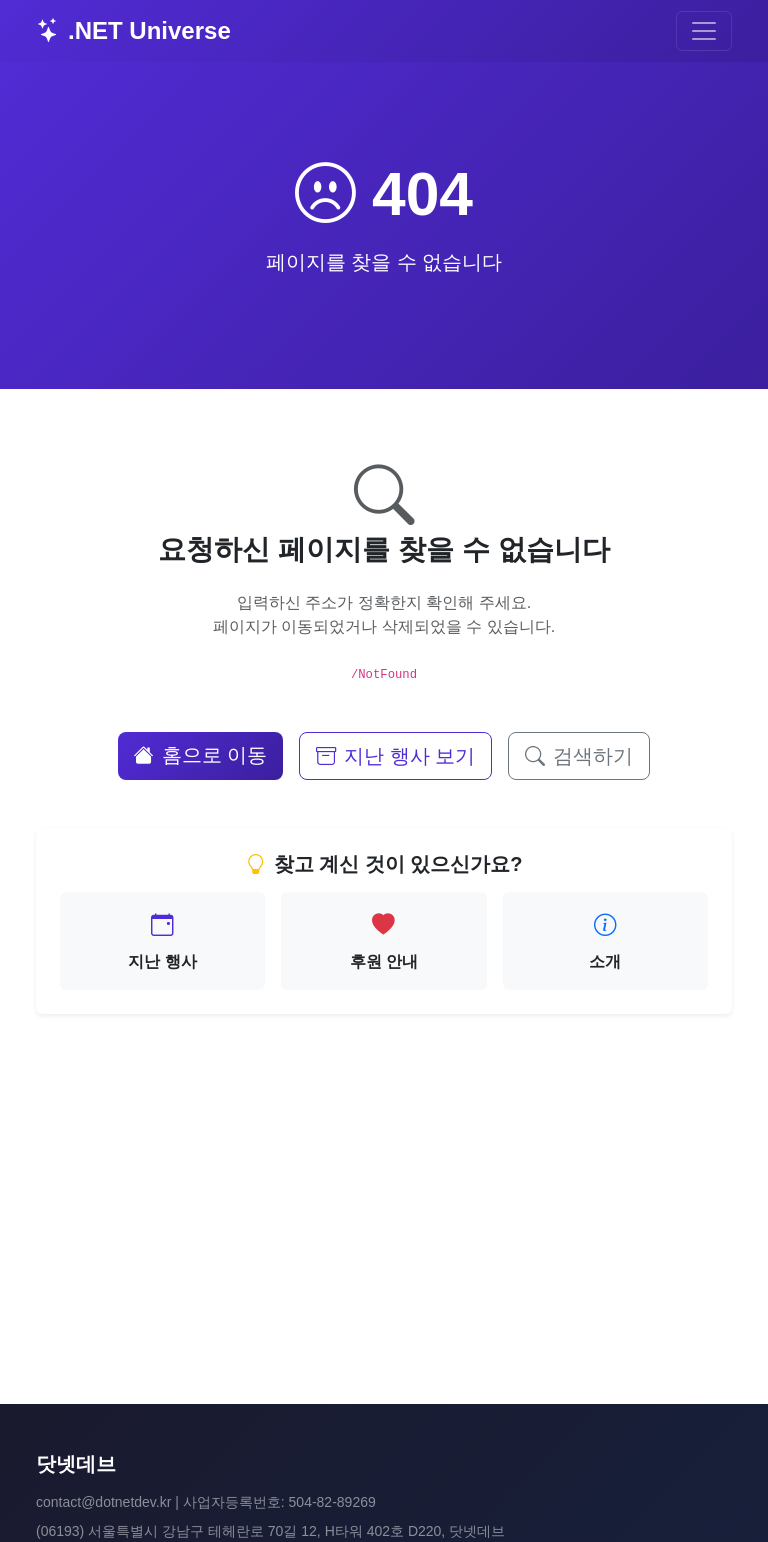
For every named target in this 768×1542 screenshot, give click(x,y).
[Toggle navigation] (704, 31)
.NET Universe (133, 30)
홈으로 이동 (201, 755)
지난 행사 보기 (395, 756)
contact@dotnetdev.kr (103, 1502)
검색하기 (579, 756)
